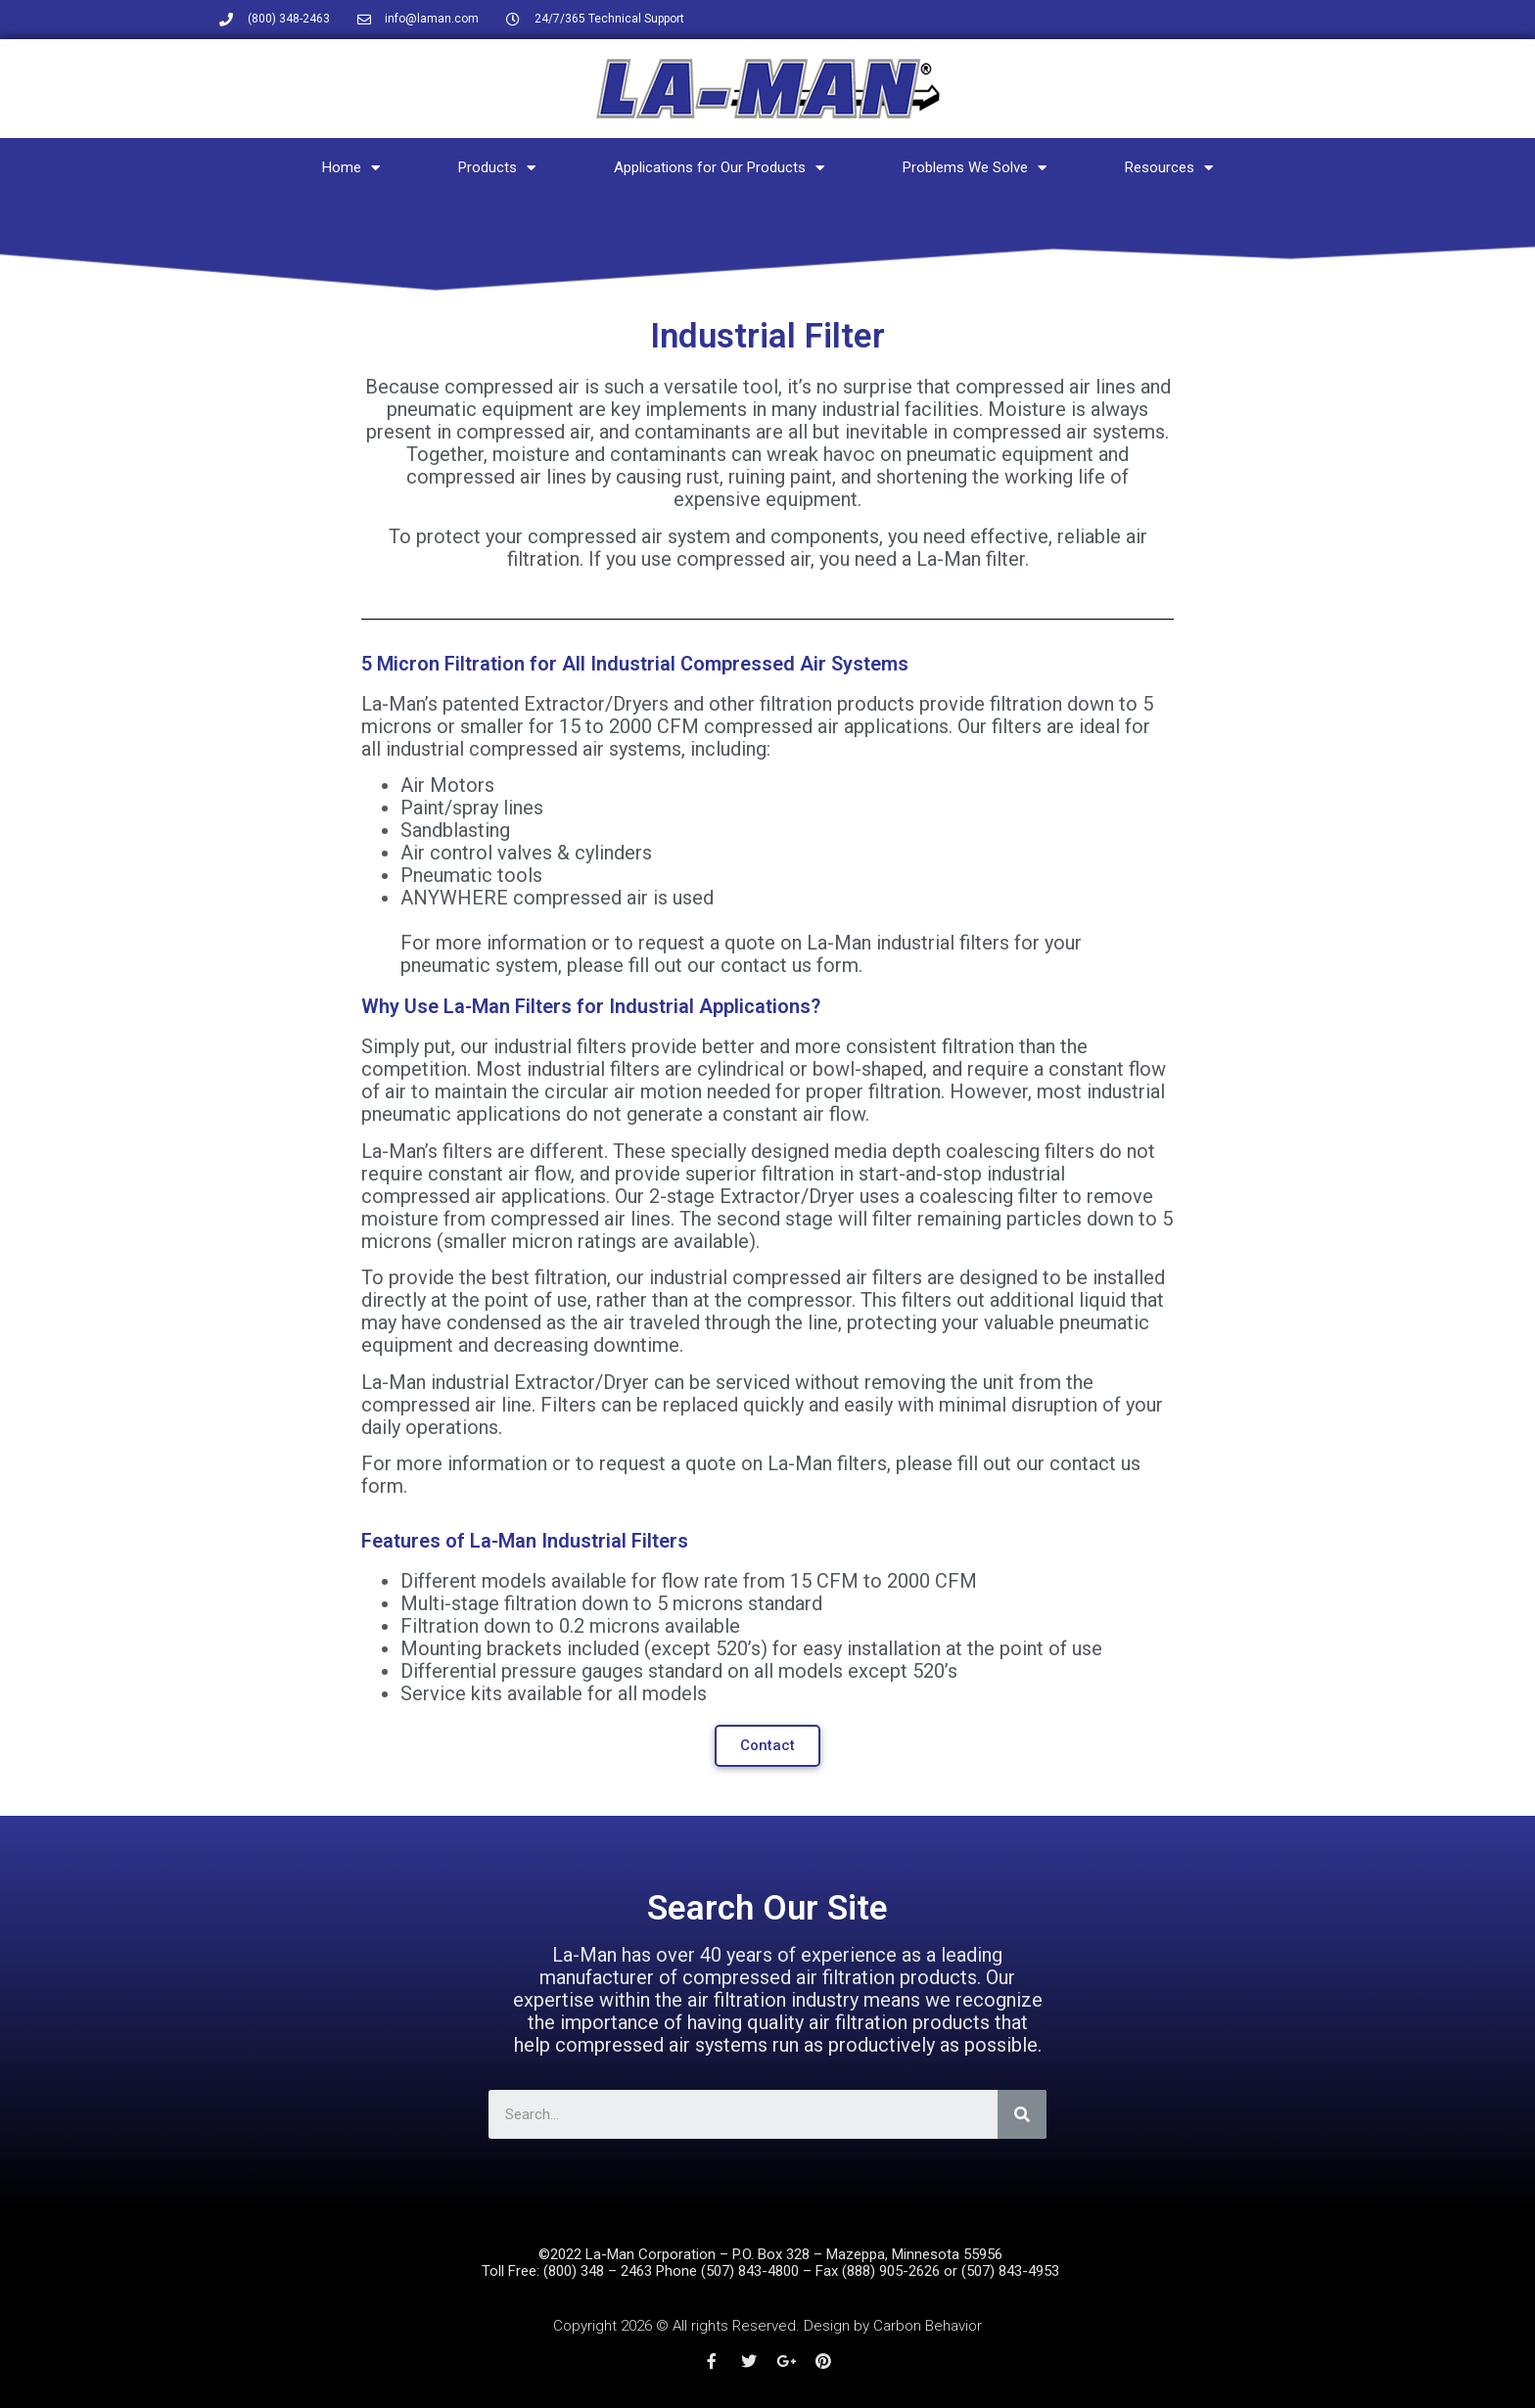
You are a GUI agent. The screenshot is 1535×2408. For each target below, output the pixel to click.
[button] (767, 1746)
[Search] (1022, 2114)
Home (351, 168)
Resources (1169, 168)
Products (496, 168)
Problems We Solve (975, 168)
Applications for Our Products (719, 168)
